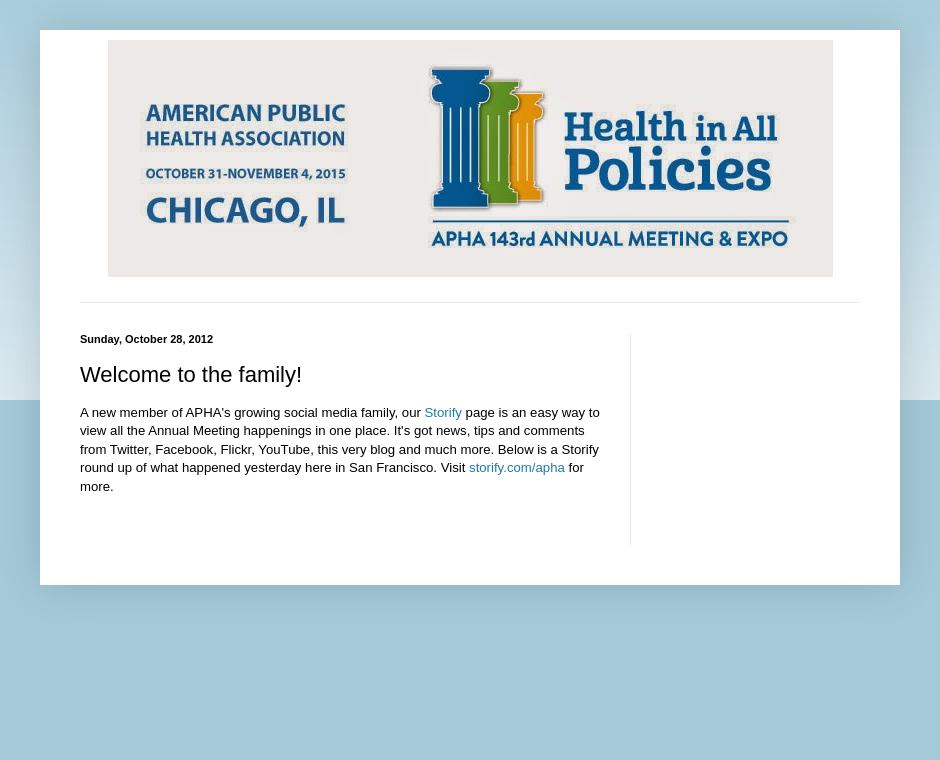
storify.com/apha (517, 467)
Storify (443, 412)
